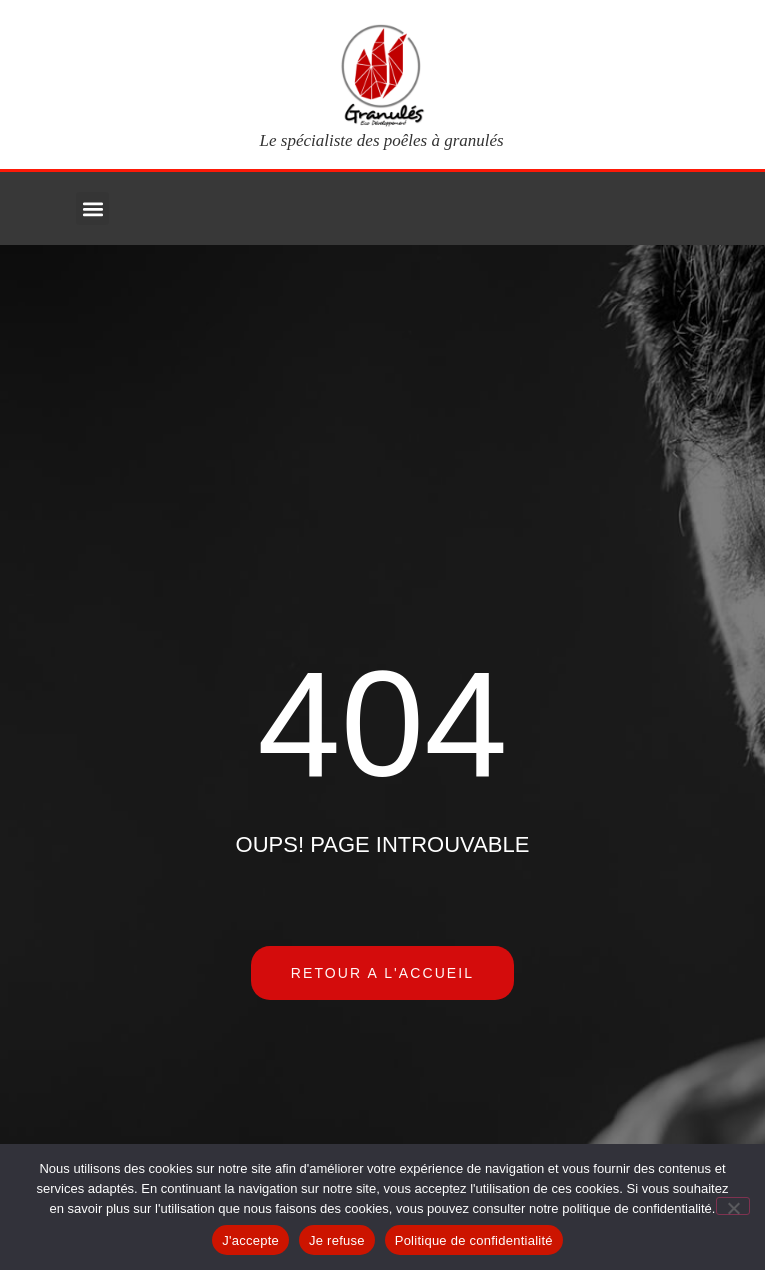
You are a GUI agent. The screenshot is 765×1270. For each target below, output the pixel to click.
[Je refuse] (733, 1206)
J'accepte (250, 1240)
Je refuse (337, 1240)
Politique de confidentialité (474, 1240)
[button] (92, 208)
